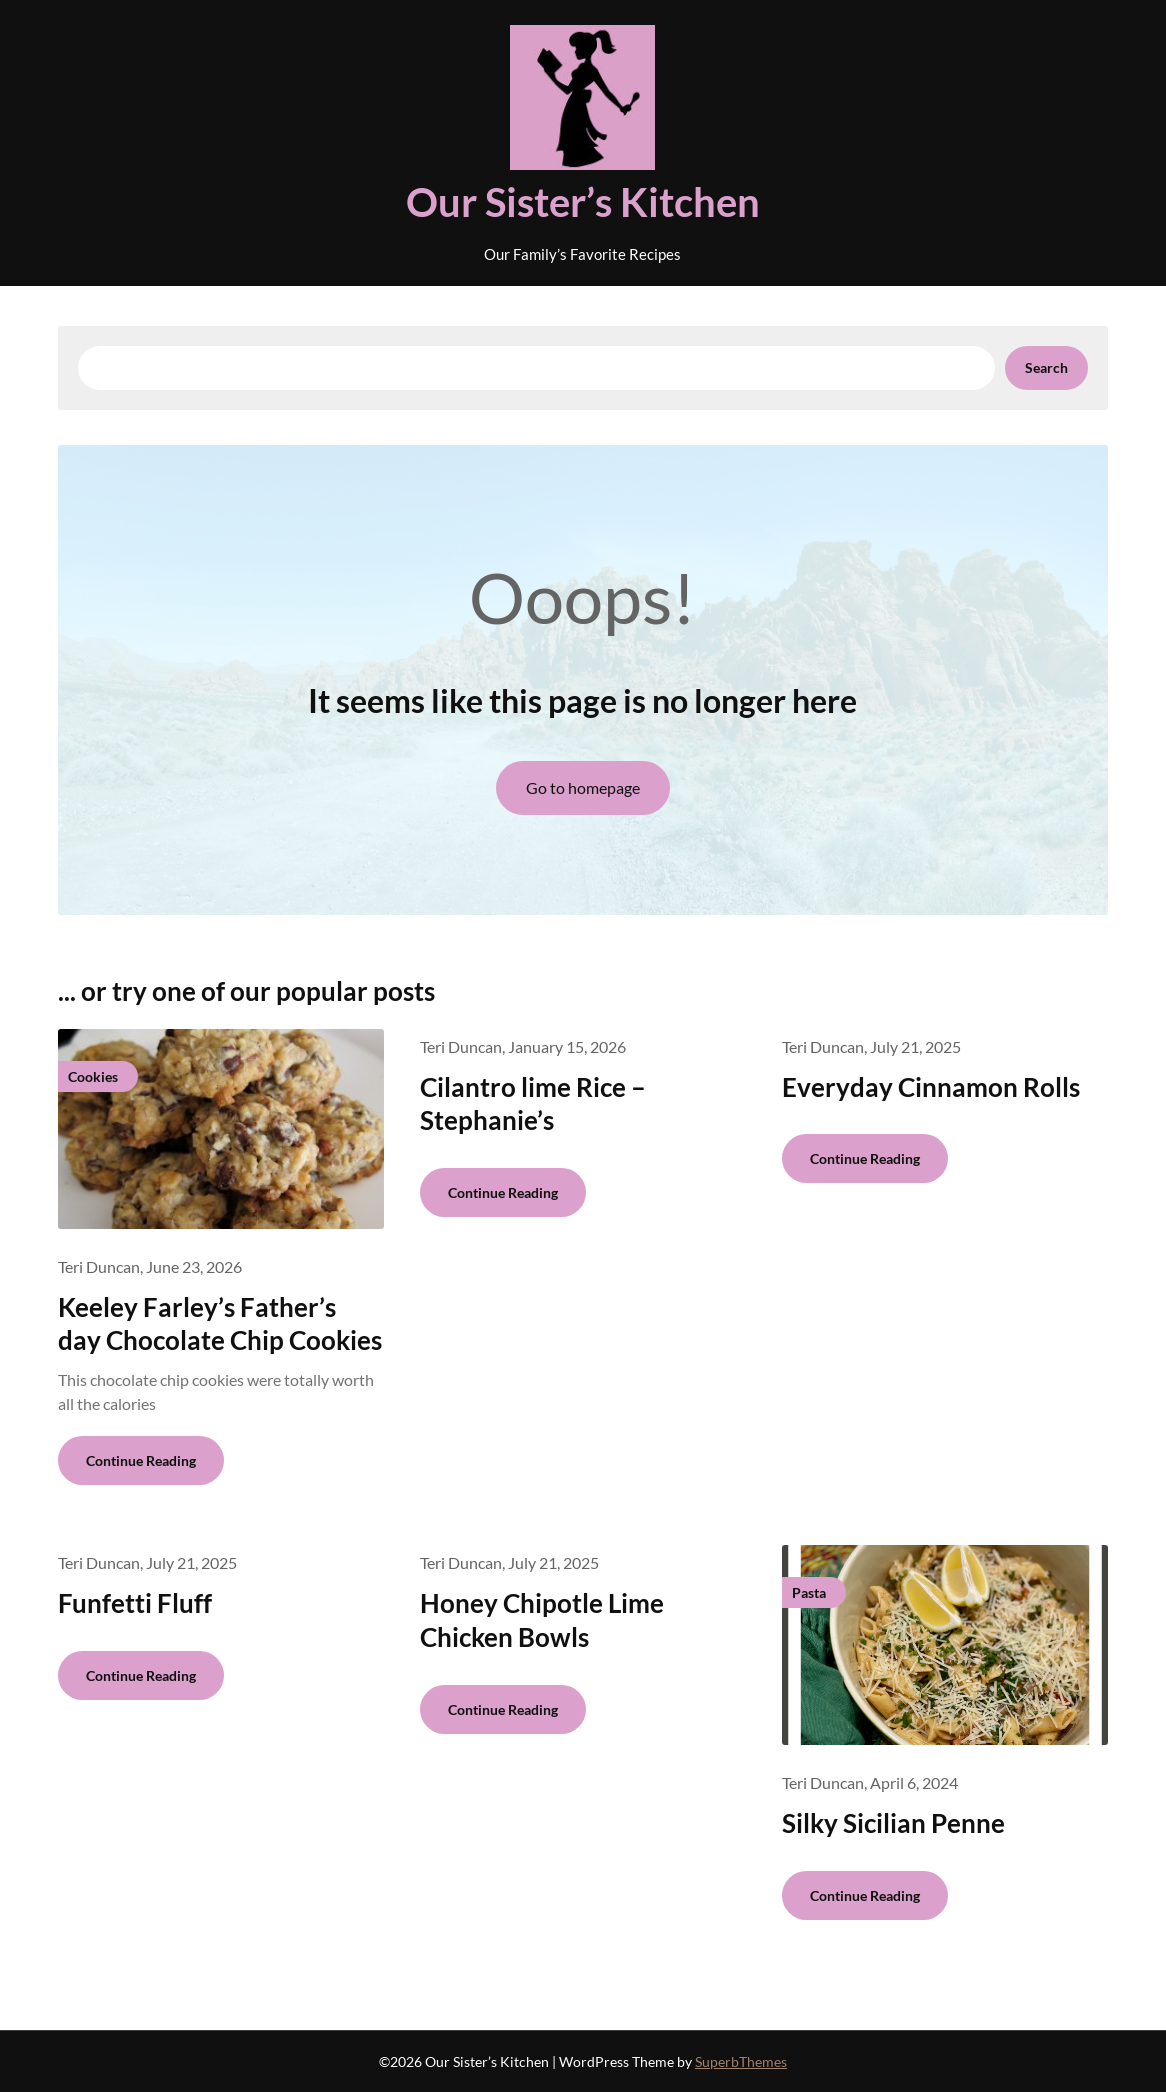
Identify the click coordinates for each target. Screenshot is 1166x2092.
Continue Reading (141, 1460)
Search (1046, 367)
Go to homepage (583, 787)
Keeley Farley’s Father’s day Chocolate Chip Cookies (220, 1324)
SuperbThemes (741, 2061)
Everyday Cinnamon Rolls (931, 1087)
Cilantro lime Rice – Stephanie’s (533, 1104)
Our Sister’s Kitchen (583, 202)
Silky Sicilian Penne (893, 1823)
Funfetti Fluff (135, 1603)
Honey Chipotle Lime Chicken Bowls (542, 1620)
